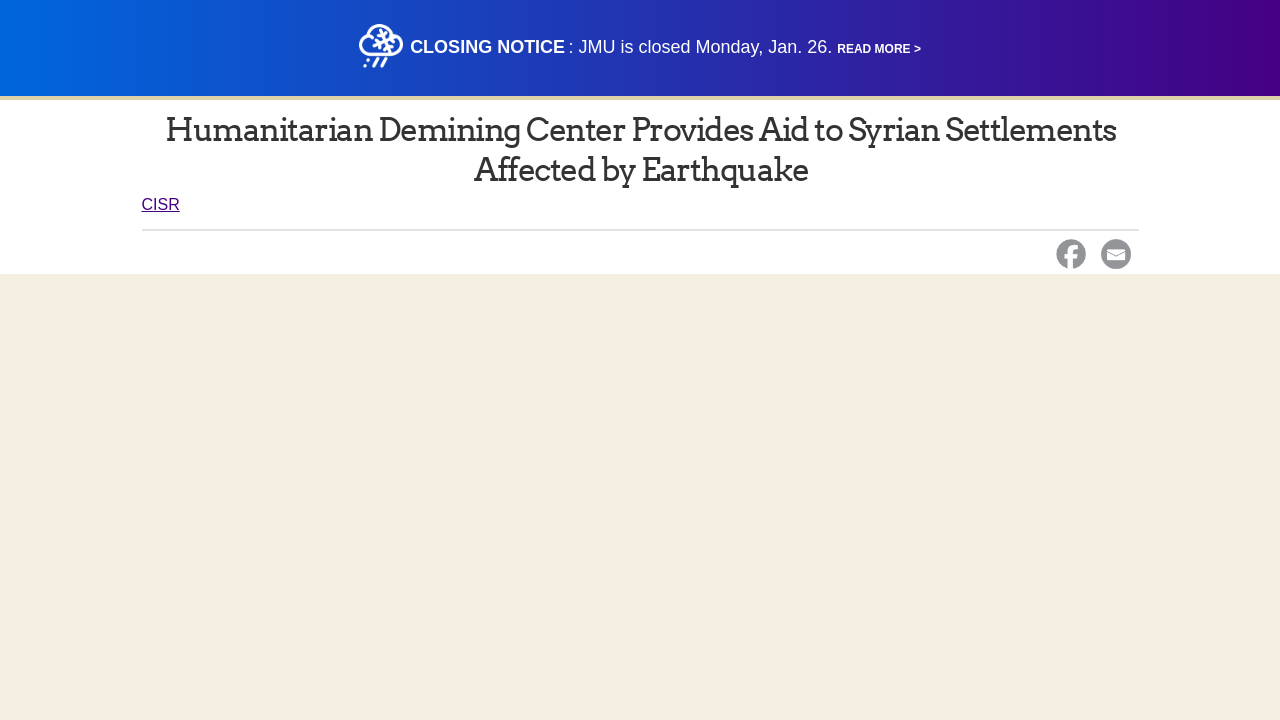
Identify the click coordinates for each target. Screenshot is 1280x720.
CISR (161, 204)
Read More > (879, 49)
